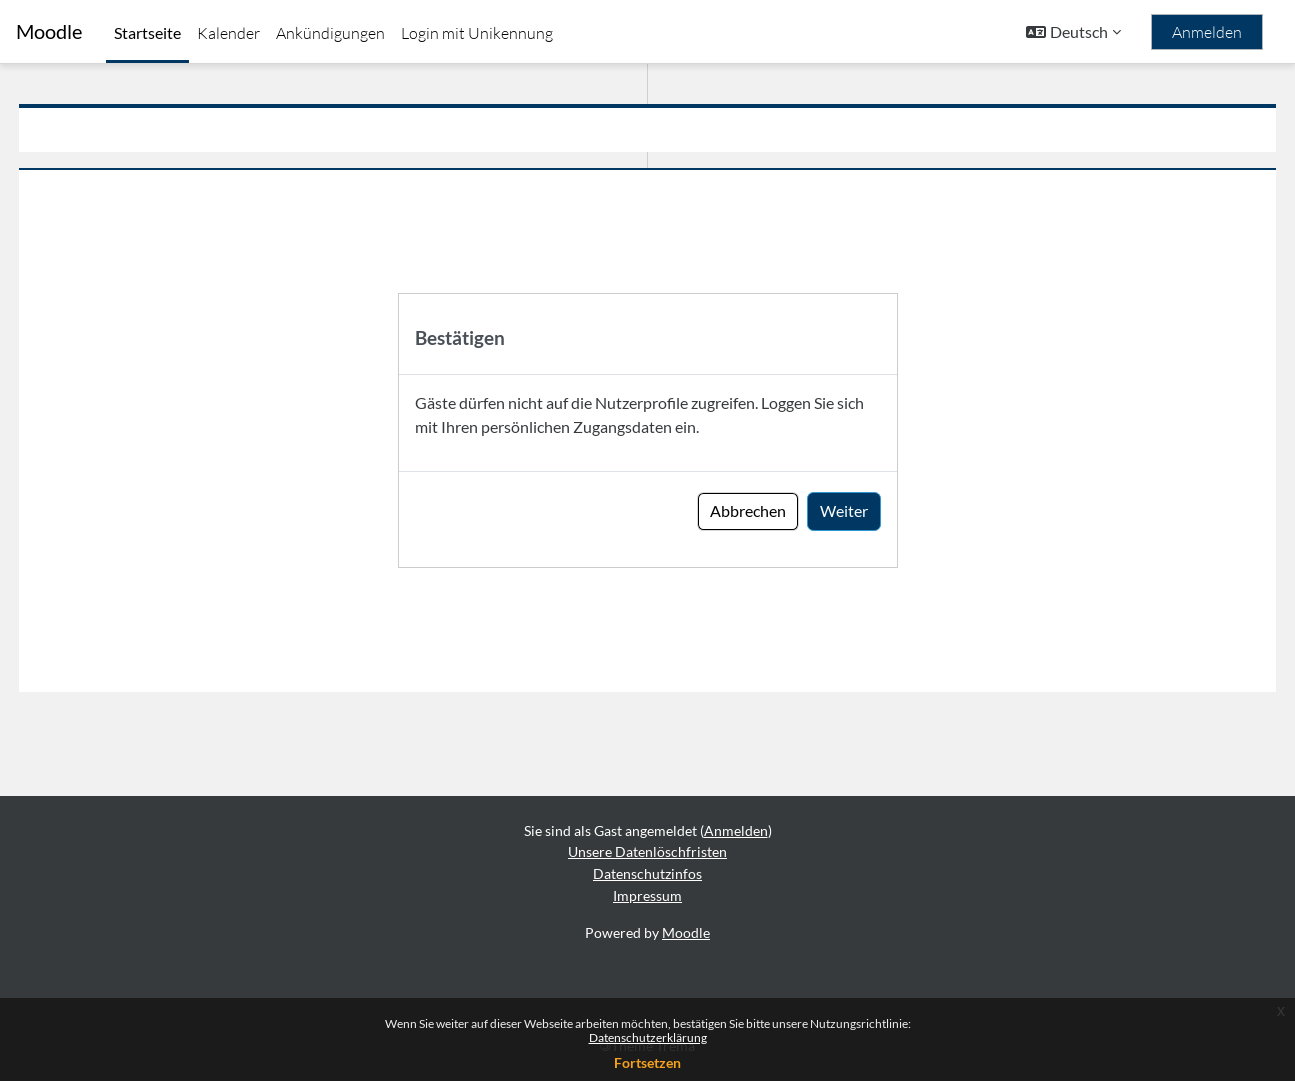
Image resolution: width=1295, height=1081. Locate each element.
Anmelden (1207, 32)
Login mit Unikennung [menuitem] (477, 33)
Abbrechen (748, 510)
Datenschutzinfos (647, 873)
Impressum (647, 895)
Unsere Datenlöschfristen (647, 852)
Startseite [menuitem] (147, 32)
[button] (1073, 32)
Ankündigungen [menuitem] (330, 33)
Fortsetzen (647, 1062)
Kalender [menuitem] (228, 33)
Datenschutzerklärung (648, 1037)
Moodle (49, 31)
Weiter (844, 510)
